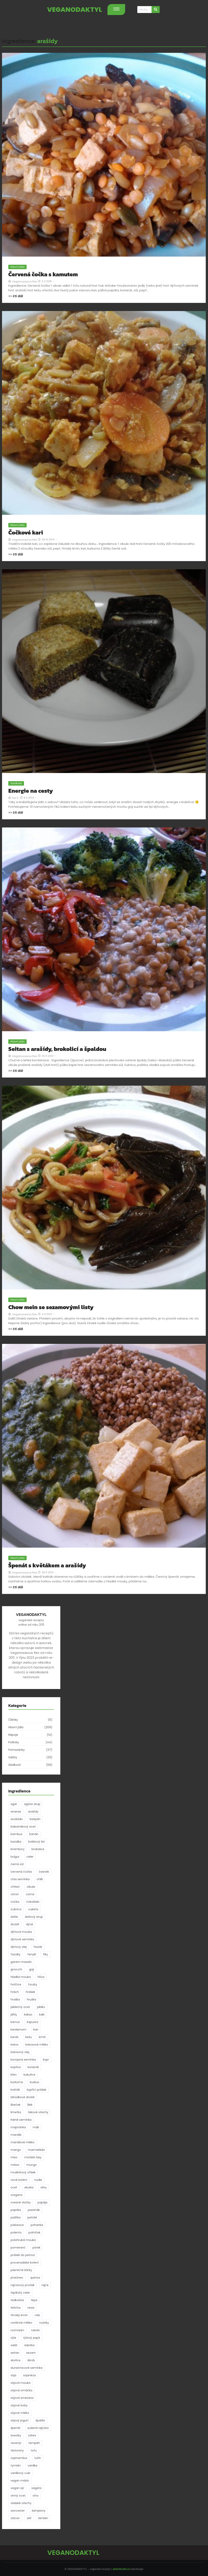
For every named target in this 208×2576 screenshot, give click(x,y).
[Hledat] (144, 9)
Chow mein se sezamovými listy (50, 1307)
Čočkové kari (25, 532)
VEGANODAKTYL (74, 9)
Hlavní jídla (17, 267)
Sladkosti (16, 783)
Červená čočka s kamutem (43, 274)
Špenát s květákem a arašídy (47, 1565)
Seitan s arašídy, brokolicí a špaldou (57, 1049)
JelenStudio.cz (121, 2569)
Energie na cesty (30, 791)
